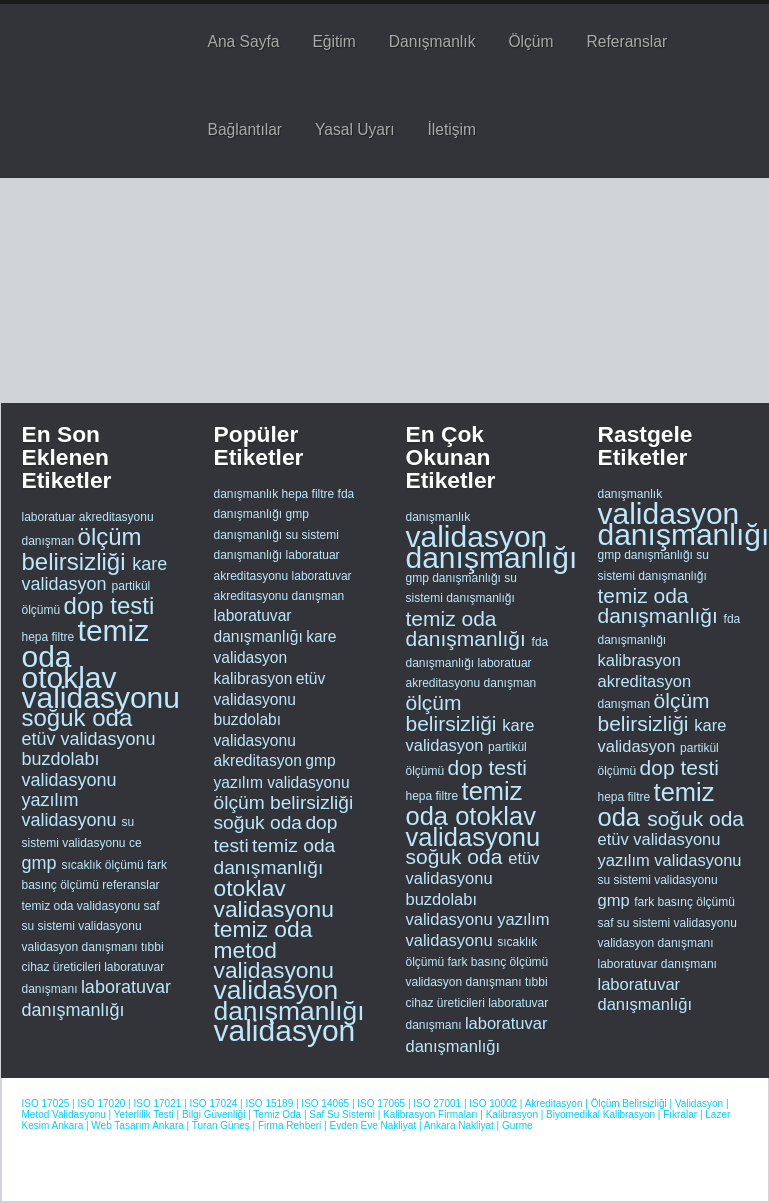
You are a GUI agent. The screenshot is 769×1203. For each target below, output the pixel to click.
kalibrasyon (253, 678)
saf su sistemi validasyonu (667, 923)
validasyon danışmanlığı (289, 1000)
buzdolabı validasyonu (69, 769)
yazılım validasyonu (72, 810)
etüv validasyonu (89, 739)
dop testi (109, 605)
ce (135, 843)
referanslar (130, 885)
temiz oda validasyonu (83, 906)
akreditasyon (258, 760)
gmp (42, 863)
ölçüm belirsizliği (82, 548)
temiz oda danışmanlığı (275, 856)
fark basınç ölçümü (498, 962)
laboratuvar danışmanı (657, 964)
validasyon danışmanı (81, 947)
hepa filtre (50, 637)
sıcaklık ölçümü (104, 865)
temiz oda (86, 643)
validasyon (285, 1030)
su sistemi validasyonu (658, 880)
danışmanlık (246, 494)
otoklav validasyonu (101, 687)
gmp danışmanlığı (455, 578)
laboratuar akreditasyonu (88, 517)
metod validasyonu (274, 960)
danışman (50, 541)
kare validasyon (95, 574)
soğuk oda (77, 717)
